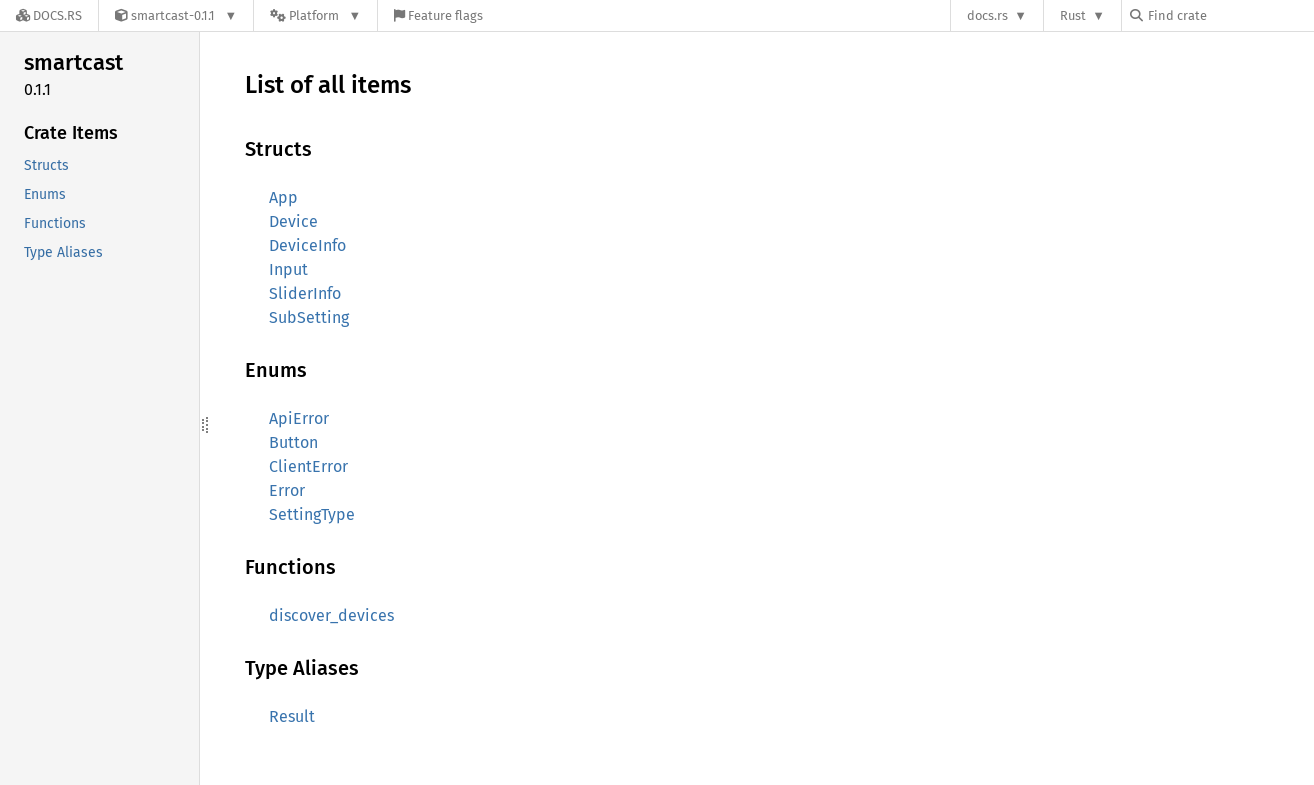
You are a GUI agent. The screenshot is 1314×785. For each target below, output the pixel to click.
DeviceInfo (307, 245)
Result (292, 716)
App (283, 197)
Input (288, 269)
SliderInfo (305, 293)
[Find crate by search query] (1230, 15)
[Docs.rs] (49, 15)
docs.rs (987, 15)
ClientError (308, 466)
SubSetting (309, 317)
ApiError (299, 418)
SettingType (312, 514)
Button (293, 442)
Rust (1073, 15)
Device (293, 221)
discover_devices (331, 615)
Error (287, 490)
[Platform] (315, 15)
